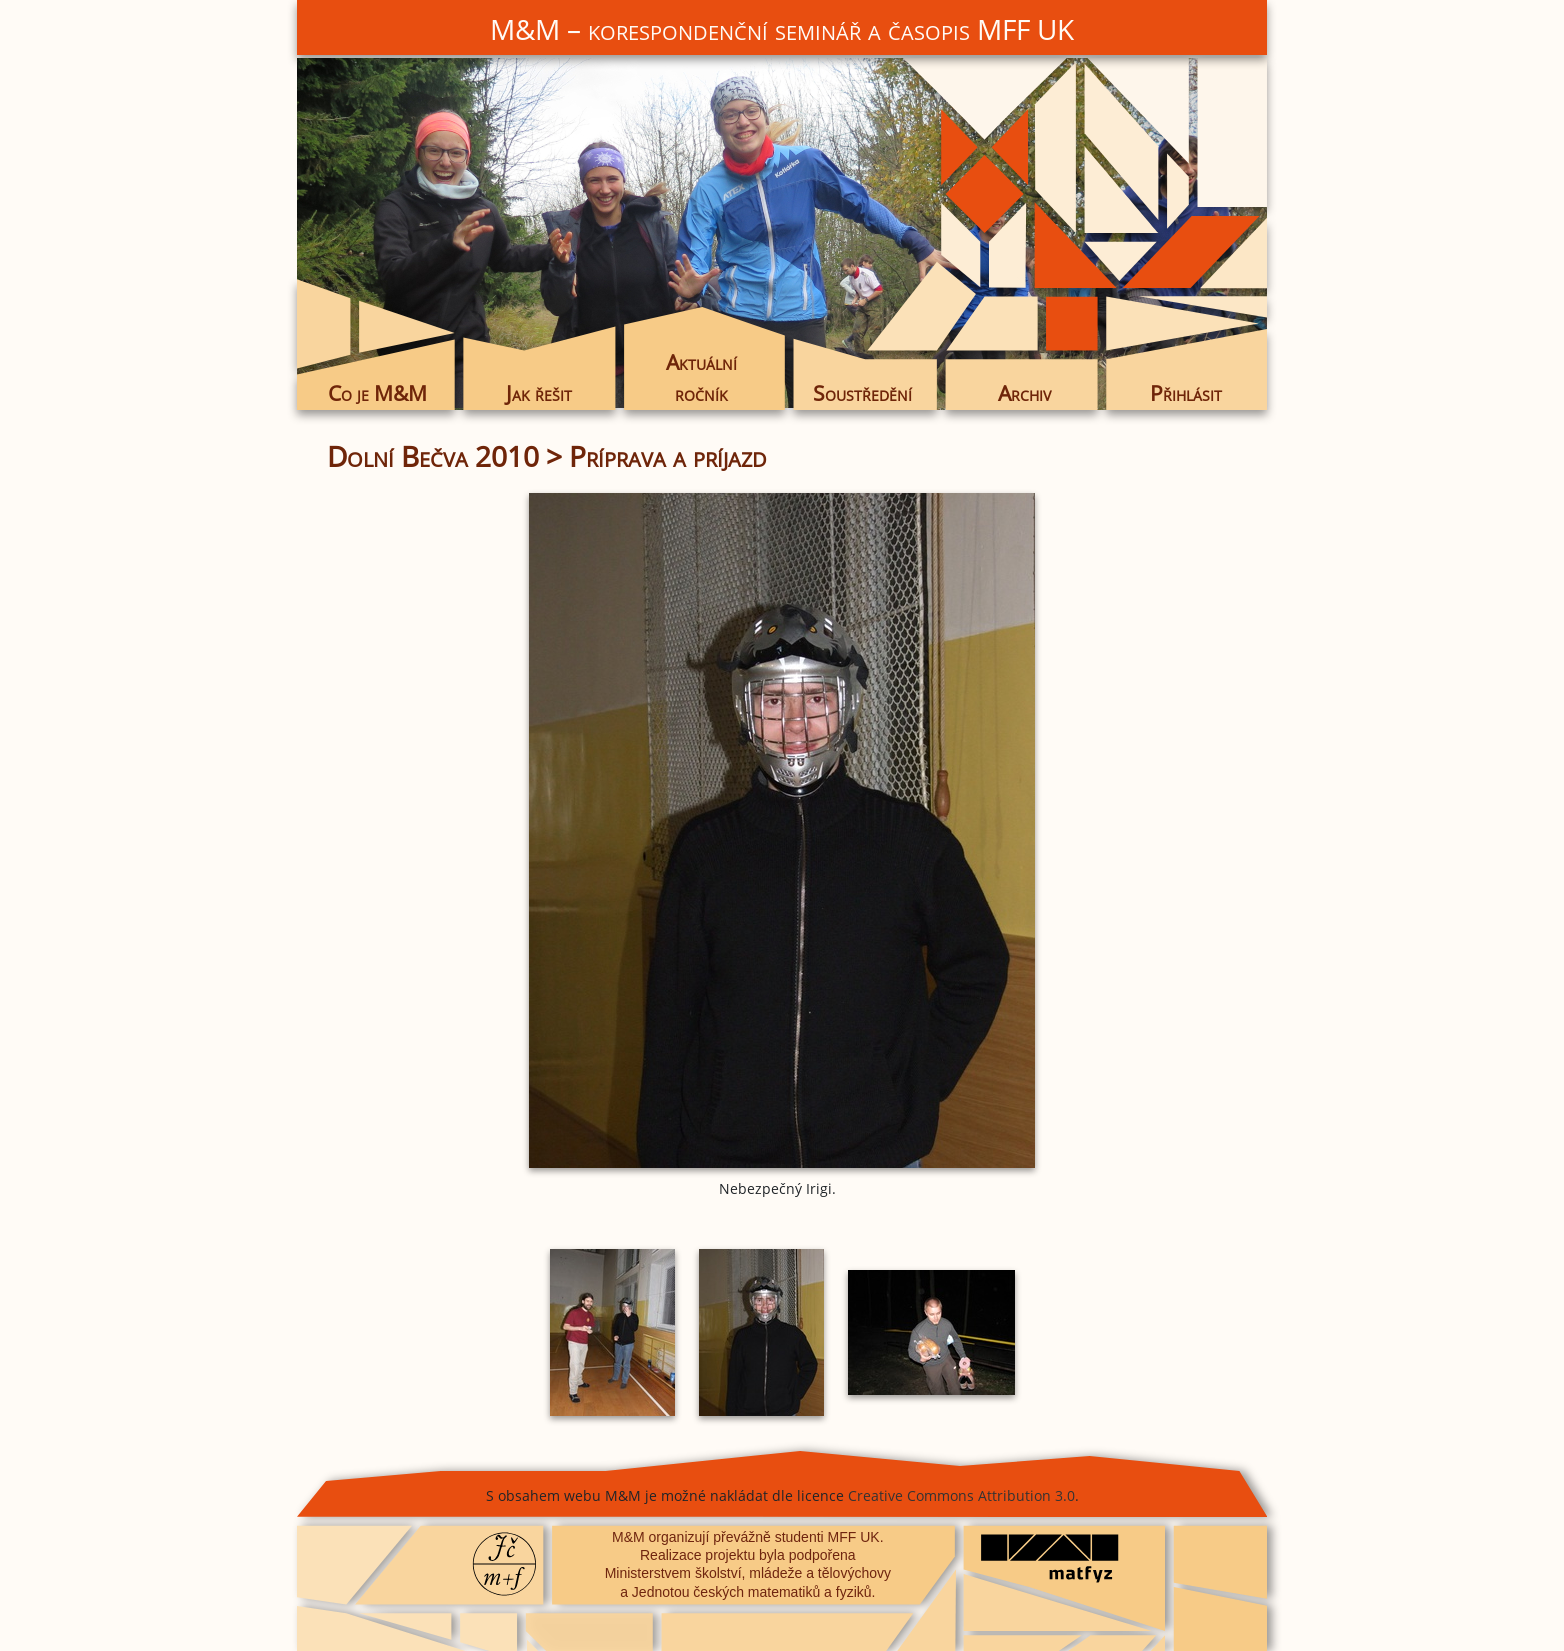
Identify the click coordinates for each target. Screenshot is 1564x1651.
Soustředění (862, 393)
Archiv (1024, 393)
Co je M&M (377, 393)
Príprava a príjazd (668, 456)
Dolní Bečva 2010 (433, 456)
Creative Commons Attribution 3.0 (961, 1495)
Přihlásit (1186, 393)
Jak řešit (539, 393)
